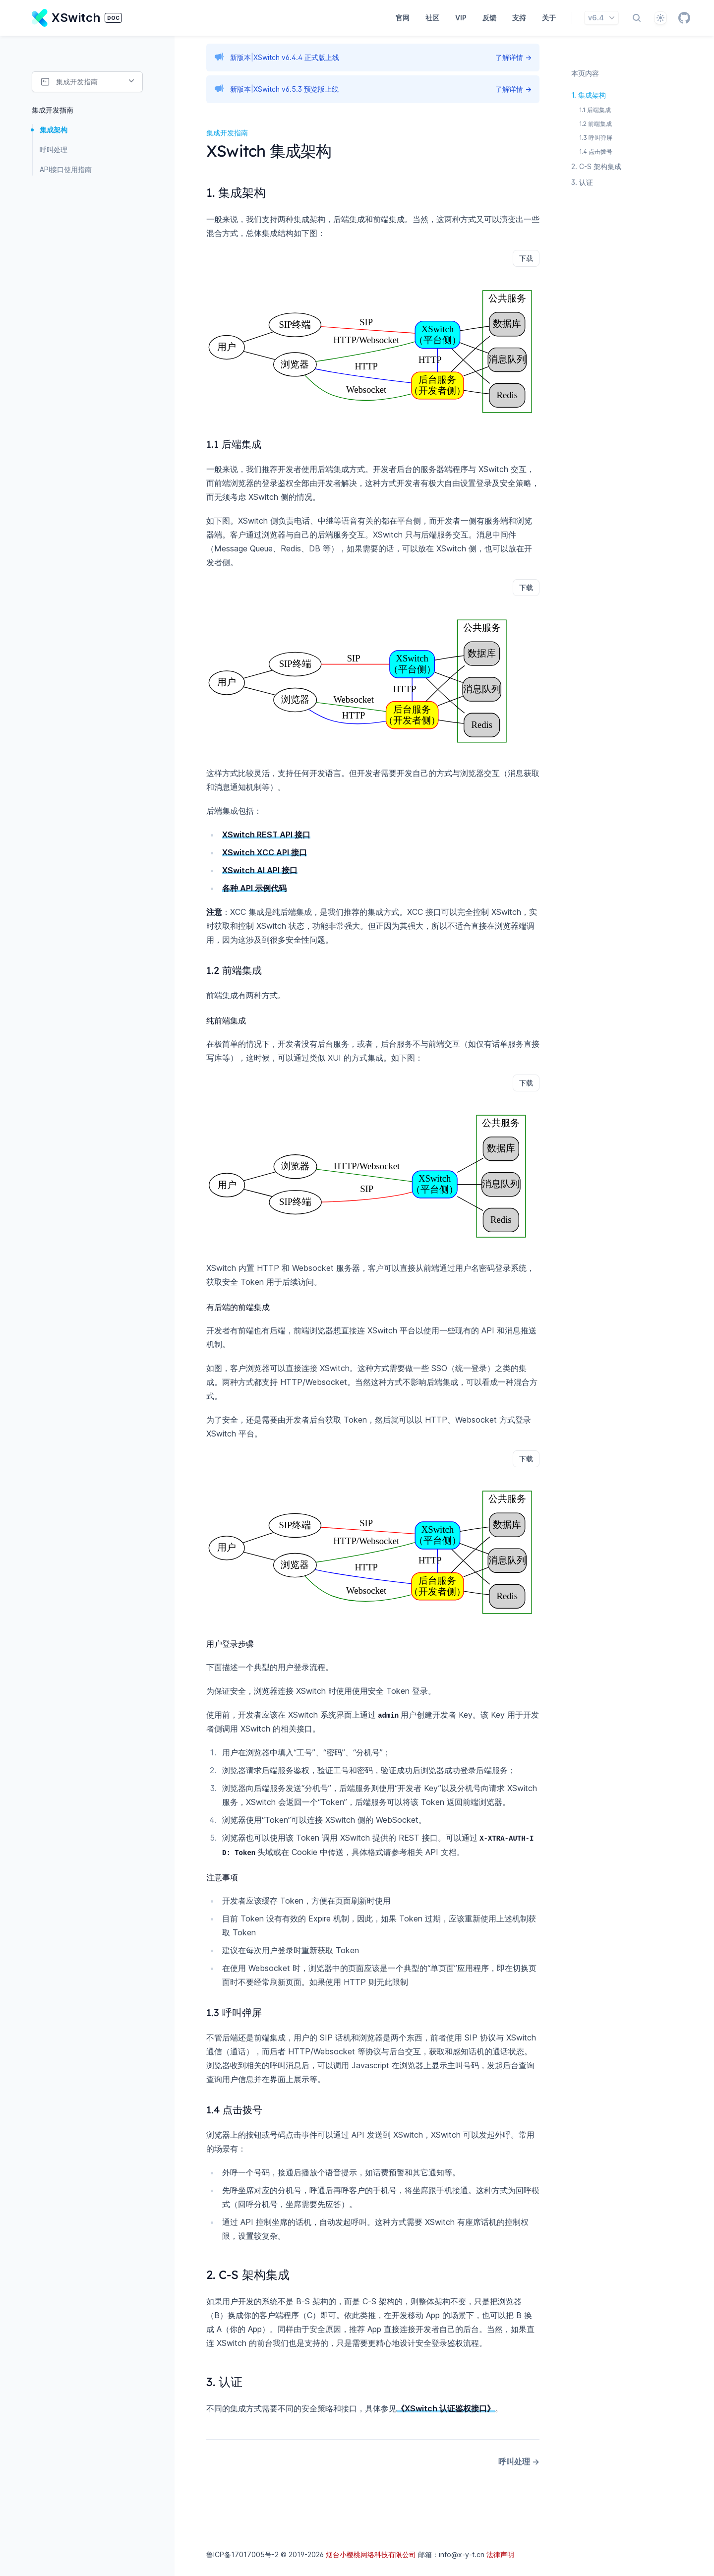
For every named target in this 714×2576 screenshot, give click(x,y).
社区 (432, 17)
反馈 (489, 17)
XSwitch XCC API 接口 (264, 852)
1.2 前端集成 (595, 123)
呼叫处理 (53, 149)
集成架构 (53, 129)
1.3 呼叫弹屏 (595, 137)
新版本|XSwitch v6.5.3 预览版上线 (284, 89)
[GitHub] (684, 18)
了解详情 (513, 57)
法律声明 (500, 2554)
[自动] (660, 18)
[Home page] (77, 18)
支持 (519, 17)
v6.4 (602, 18)
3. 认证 (582, 182)
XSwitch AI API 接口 (260, 870)
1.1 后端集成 (595, 110)
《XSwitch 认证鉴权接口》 (446, 2408)
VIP (461, 17)
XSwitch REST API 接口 (266, 834)
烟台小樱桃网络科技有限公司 (371, 2554)
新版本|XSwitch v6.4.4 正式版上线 (284, 57)
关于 (549, 17)
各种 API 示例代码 (254, 888)
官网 (403, 17)
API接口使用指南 (66, 169)
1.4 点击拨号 (595, 151)
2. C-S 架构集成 (596, 166)
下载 (526, 258)
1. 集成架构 (588, 95)
